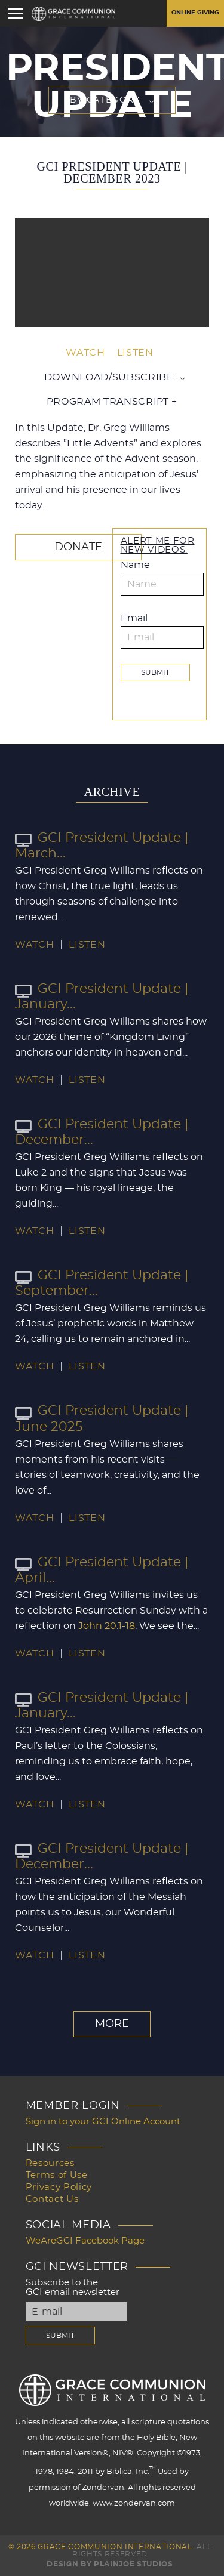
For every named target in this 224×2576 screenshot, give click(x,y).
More (112, 2024)
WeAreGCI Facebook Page (85, 2240)
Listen (135, 352)
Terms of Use (57, 2175)
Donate (78, 547)
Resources (50, 2163)
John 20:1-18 (106, 1626)
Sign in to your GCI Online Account (103, 2121)
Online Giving (195, 13)
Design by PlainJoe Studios (110, 2564)
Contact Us (52, 2199)
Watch (85, 352)
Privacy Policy (59, 2187)
